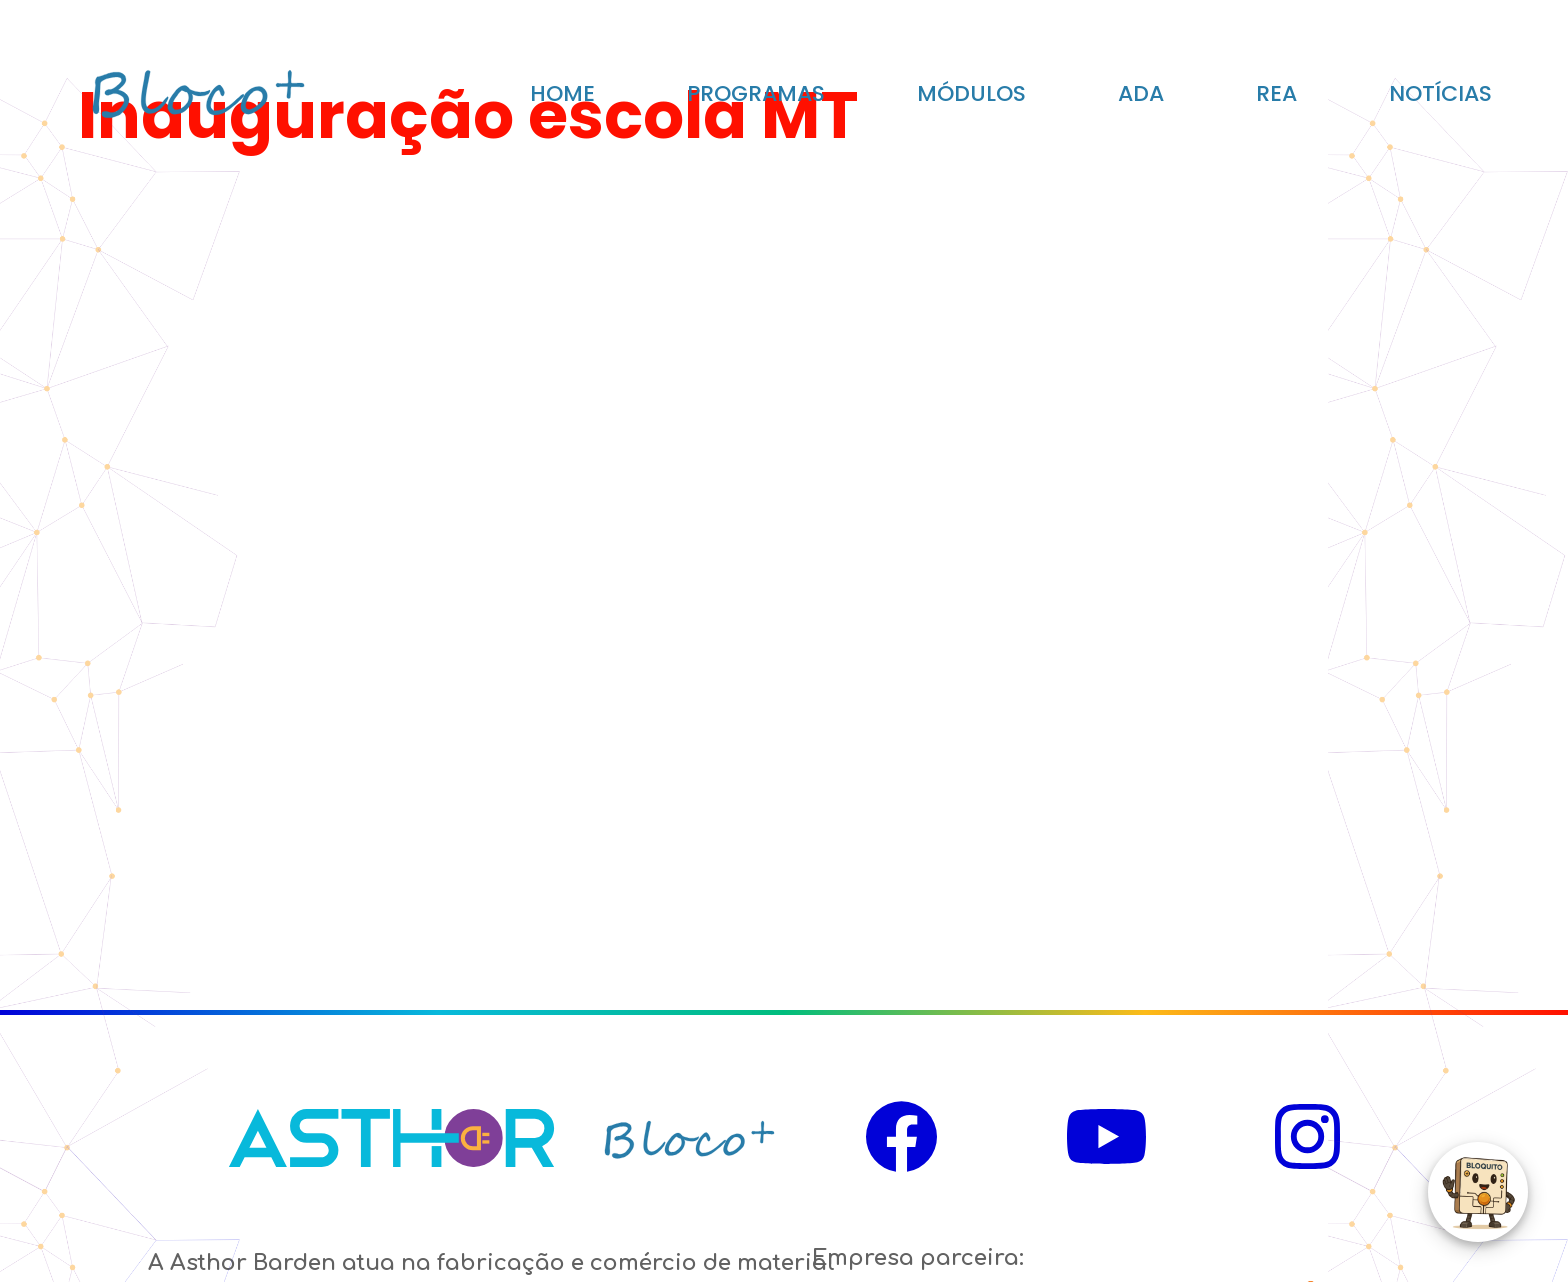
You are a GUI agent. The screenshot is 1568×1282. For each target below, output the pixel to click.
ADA (1141, 93)
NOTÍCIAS (1440, 93)
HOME (562, 93)
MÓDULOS (971, 93)
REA (1276, 93)
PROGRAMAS (756, 93)
